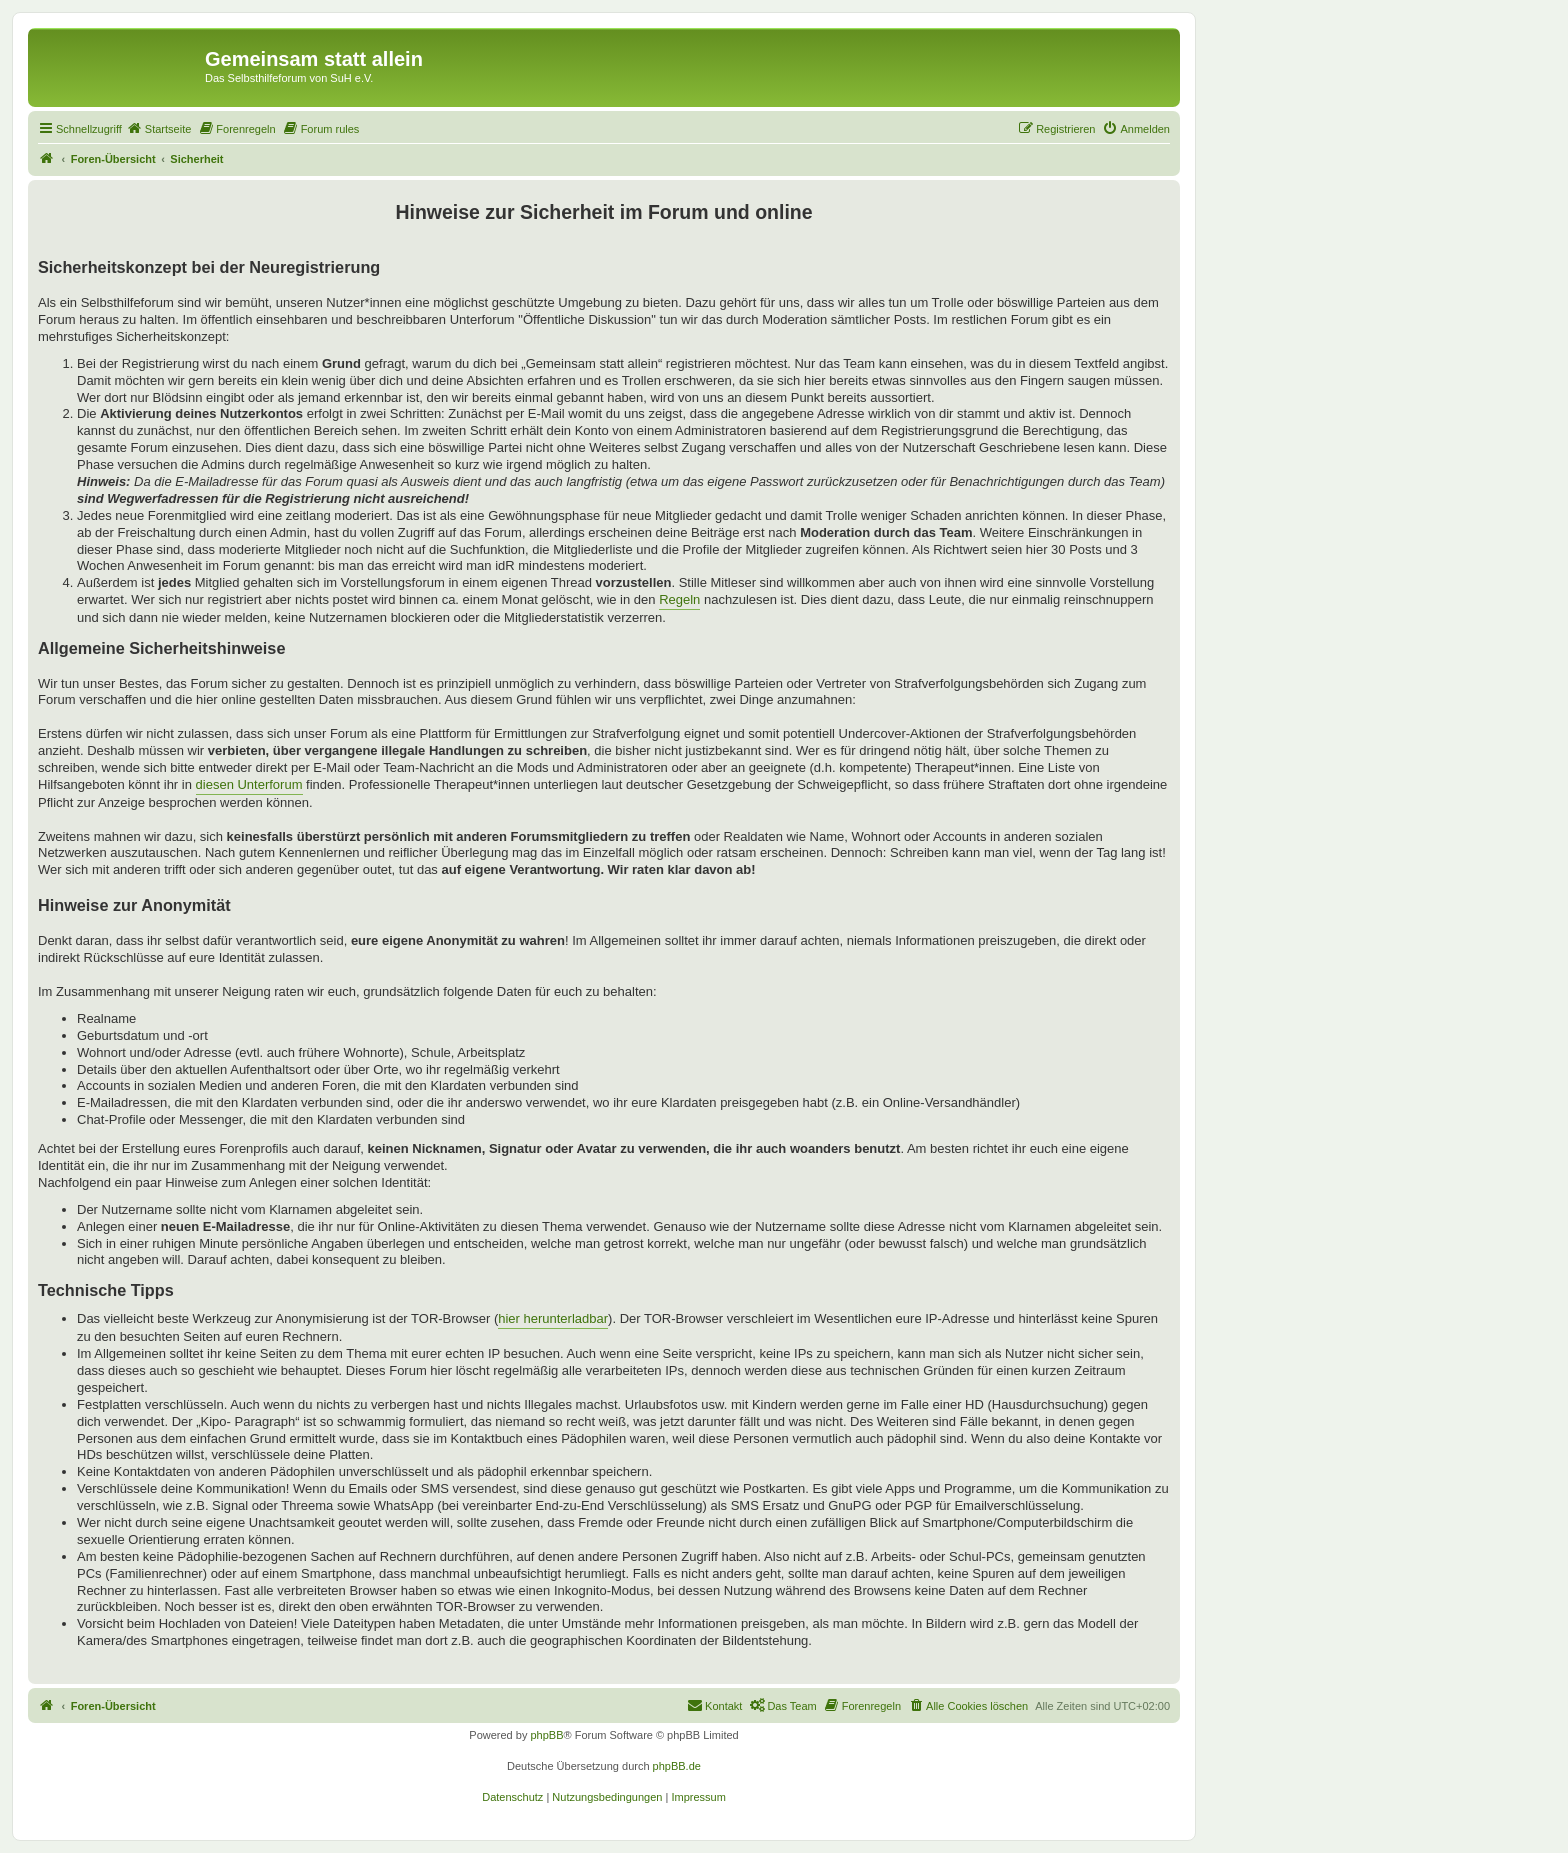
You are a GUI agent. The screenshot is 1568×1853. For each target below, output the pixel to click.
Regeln (679, 599)
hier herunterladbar (553, 1318)
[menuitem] (159, 129)
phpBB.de (677, 1766)
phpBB (546, 1735)
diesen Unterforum (249, 784)
